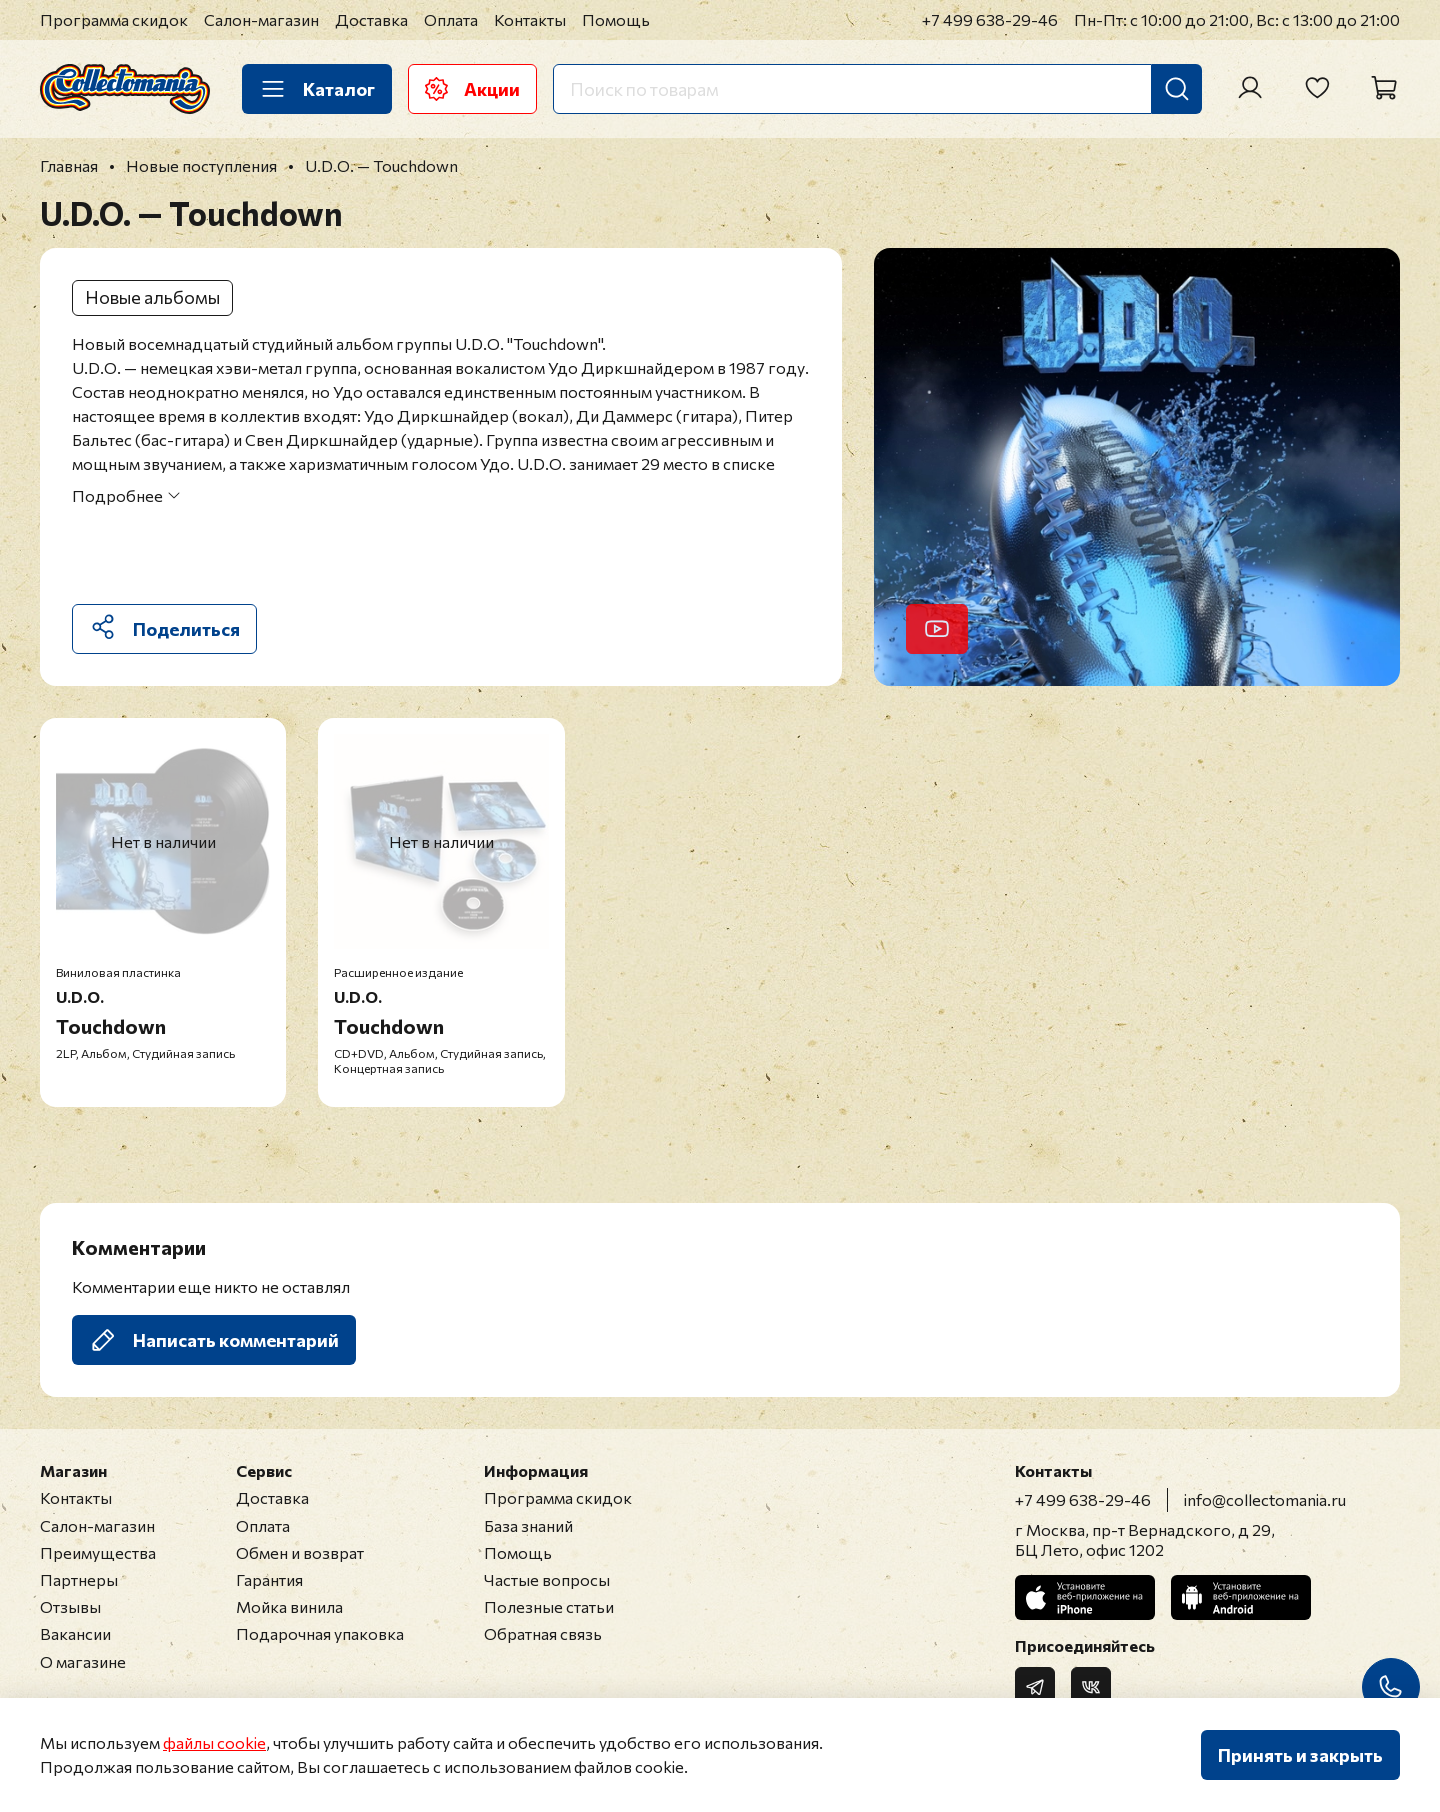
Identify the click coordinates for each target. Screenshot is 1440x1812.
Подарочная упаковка (320, 1633)
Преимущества (98, 1552)
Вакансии (75, 1633)
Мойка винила (289, 1606)
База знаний (528, 1525)
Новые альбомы (152, 297)
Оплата (451, 19)
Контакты (530, 19)
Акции (472, 89)
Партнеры (79, 1579)
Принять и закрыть (1300, 1755)
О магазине (83, 1661)
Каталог (317, 89)
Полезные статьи (549, 1606)
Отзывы (70, 1606)
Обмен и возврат (300, 1552)
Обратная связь (543, 1633)
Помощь (616, 19)
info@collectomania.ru (1265, 1499)
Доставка (371, 19)
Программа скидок (114, 19)
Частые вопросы (547, 1579)
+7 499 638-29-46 (990, 19)
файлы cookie (214, 1742)
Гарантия (269, 1579)
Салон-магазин (261, 19)
